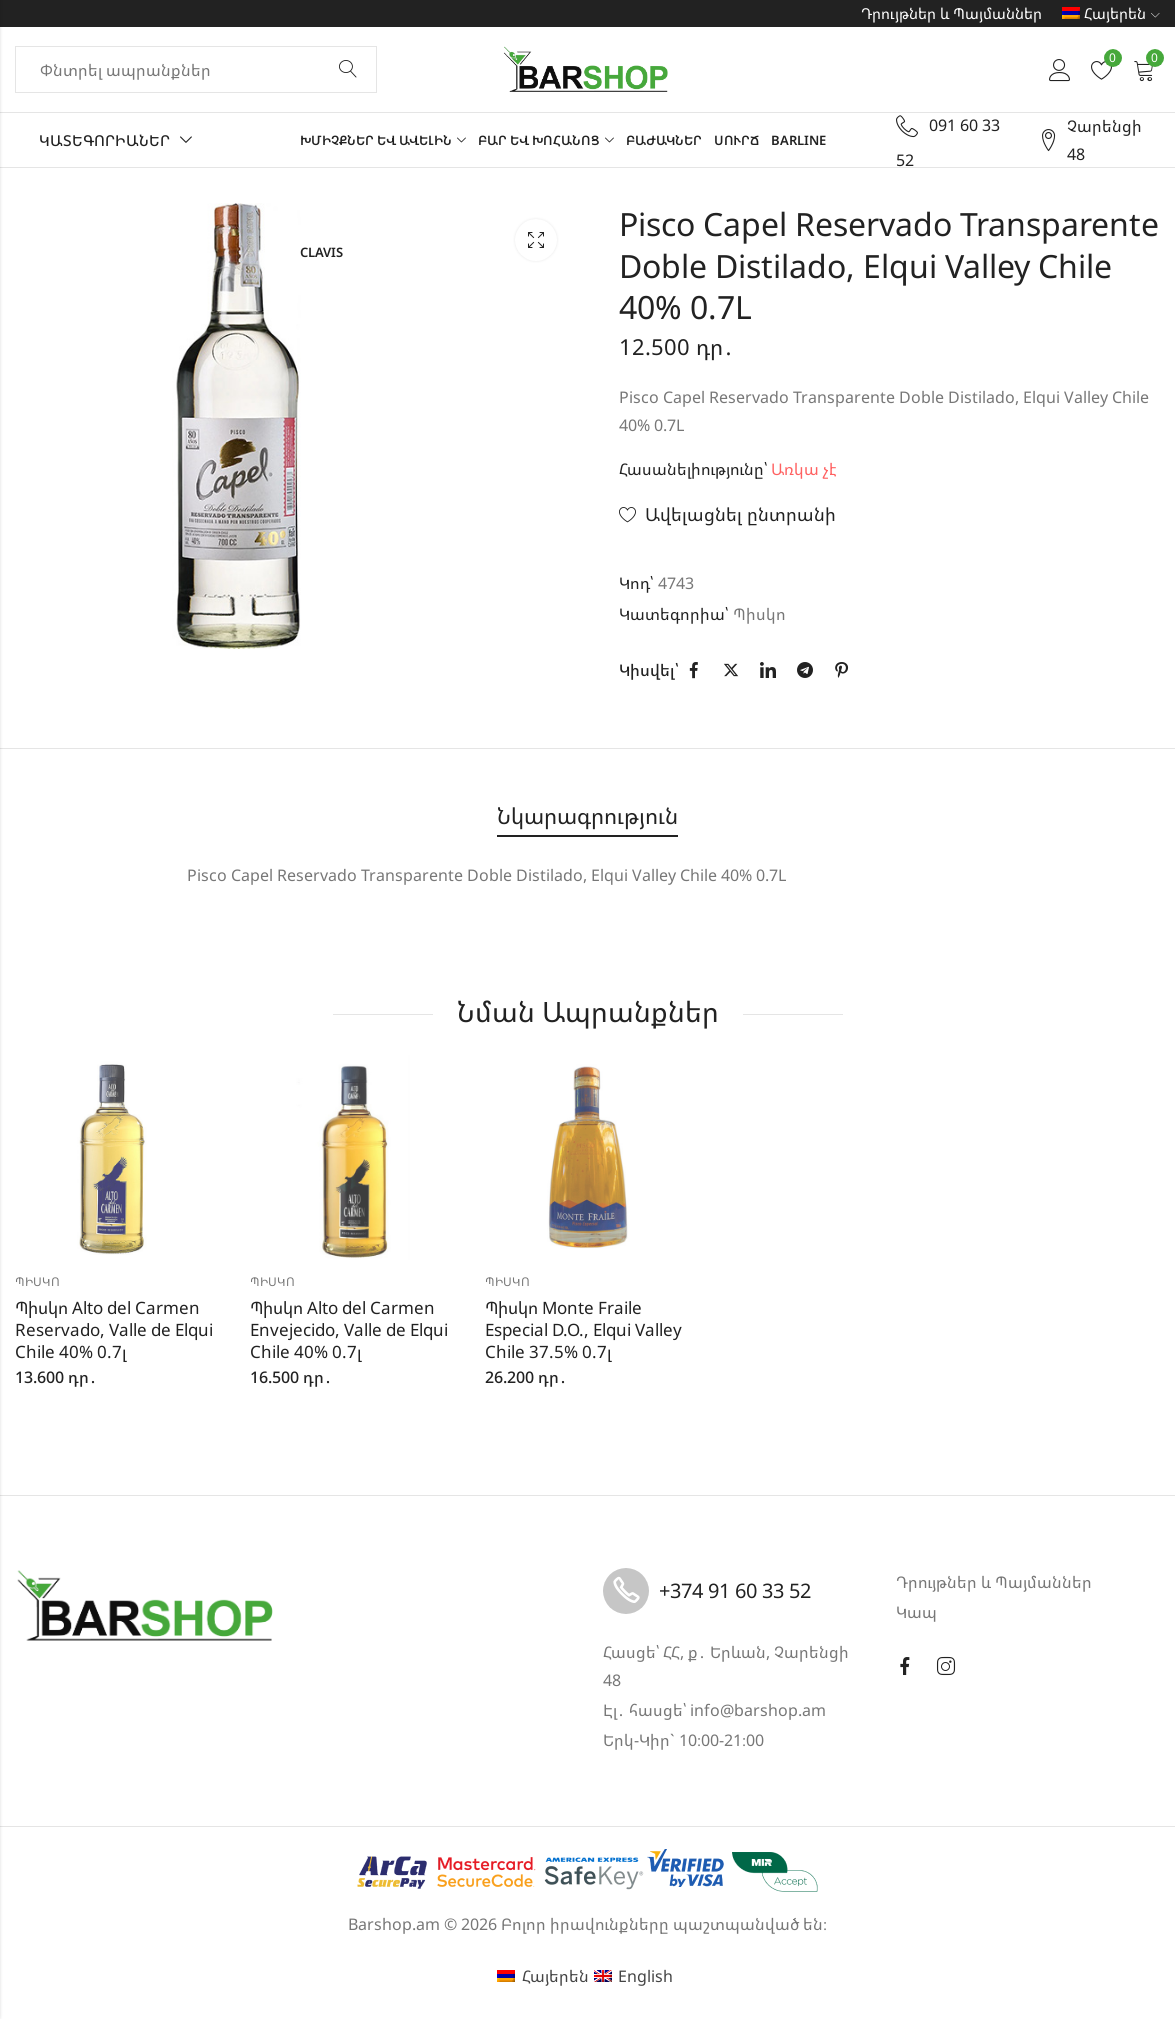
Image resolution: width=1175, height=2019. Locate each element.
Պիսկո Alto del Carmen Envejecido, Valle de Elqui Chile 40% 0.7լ (349, 1329)
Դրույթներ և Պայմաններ (951, 13)
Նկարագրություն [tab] (587, 815)
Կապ (916, 1612)
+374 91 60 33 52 (735, 1590)
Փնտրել (348, 70)
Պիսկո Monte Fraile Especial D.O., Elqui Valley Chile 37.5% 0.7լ (583, 1329)
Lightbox (536, 240)
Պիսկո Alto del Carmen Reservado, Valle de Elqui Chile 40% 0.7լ (114, 1329)
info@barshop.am (758, 1710)
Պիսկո (759, 614)
